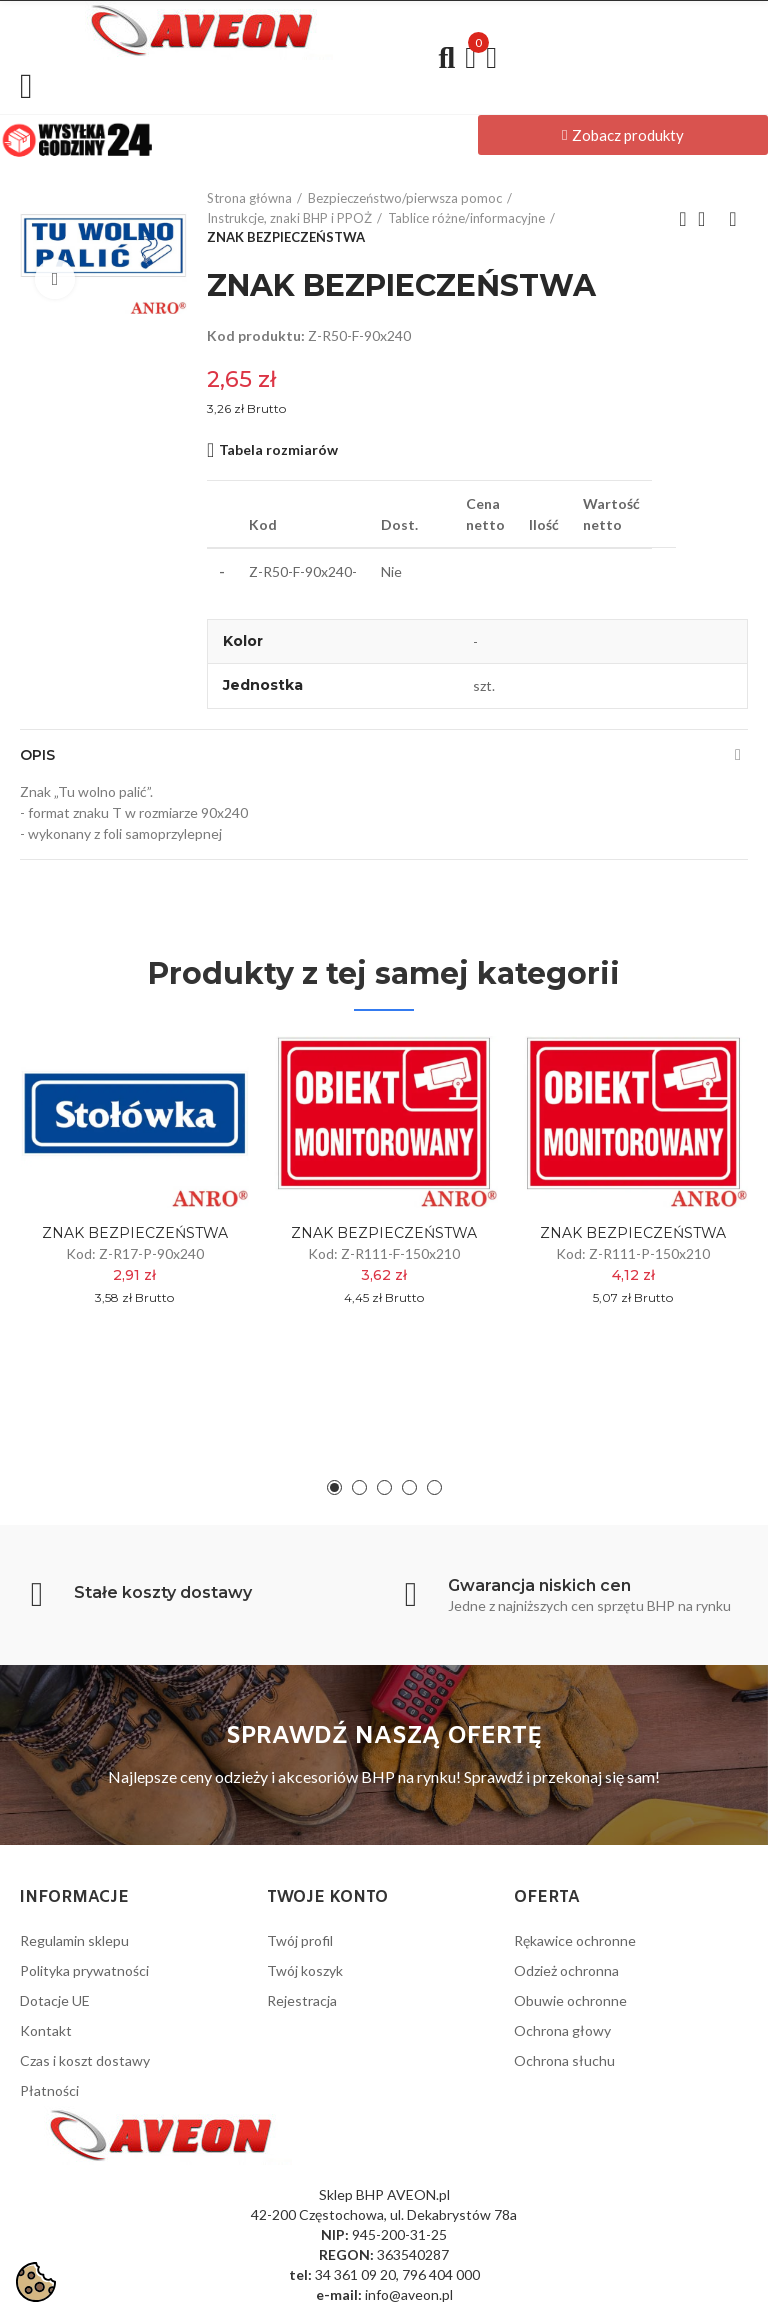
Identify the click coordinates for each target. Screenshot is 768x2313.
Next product (733, 219)
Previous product (683, 219)
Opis (37, 755)
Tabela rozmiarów (278, 449)
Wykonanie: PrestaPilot (674, 2285)
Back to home (708, 219)
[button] (623, 135)
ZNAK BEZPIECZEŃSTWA (135, 1233)
